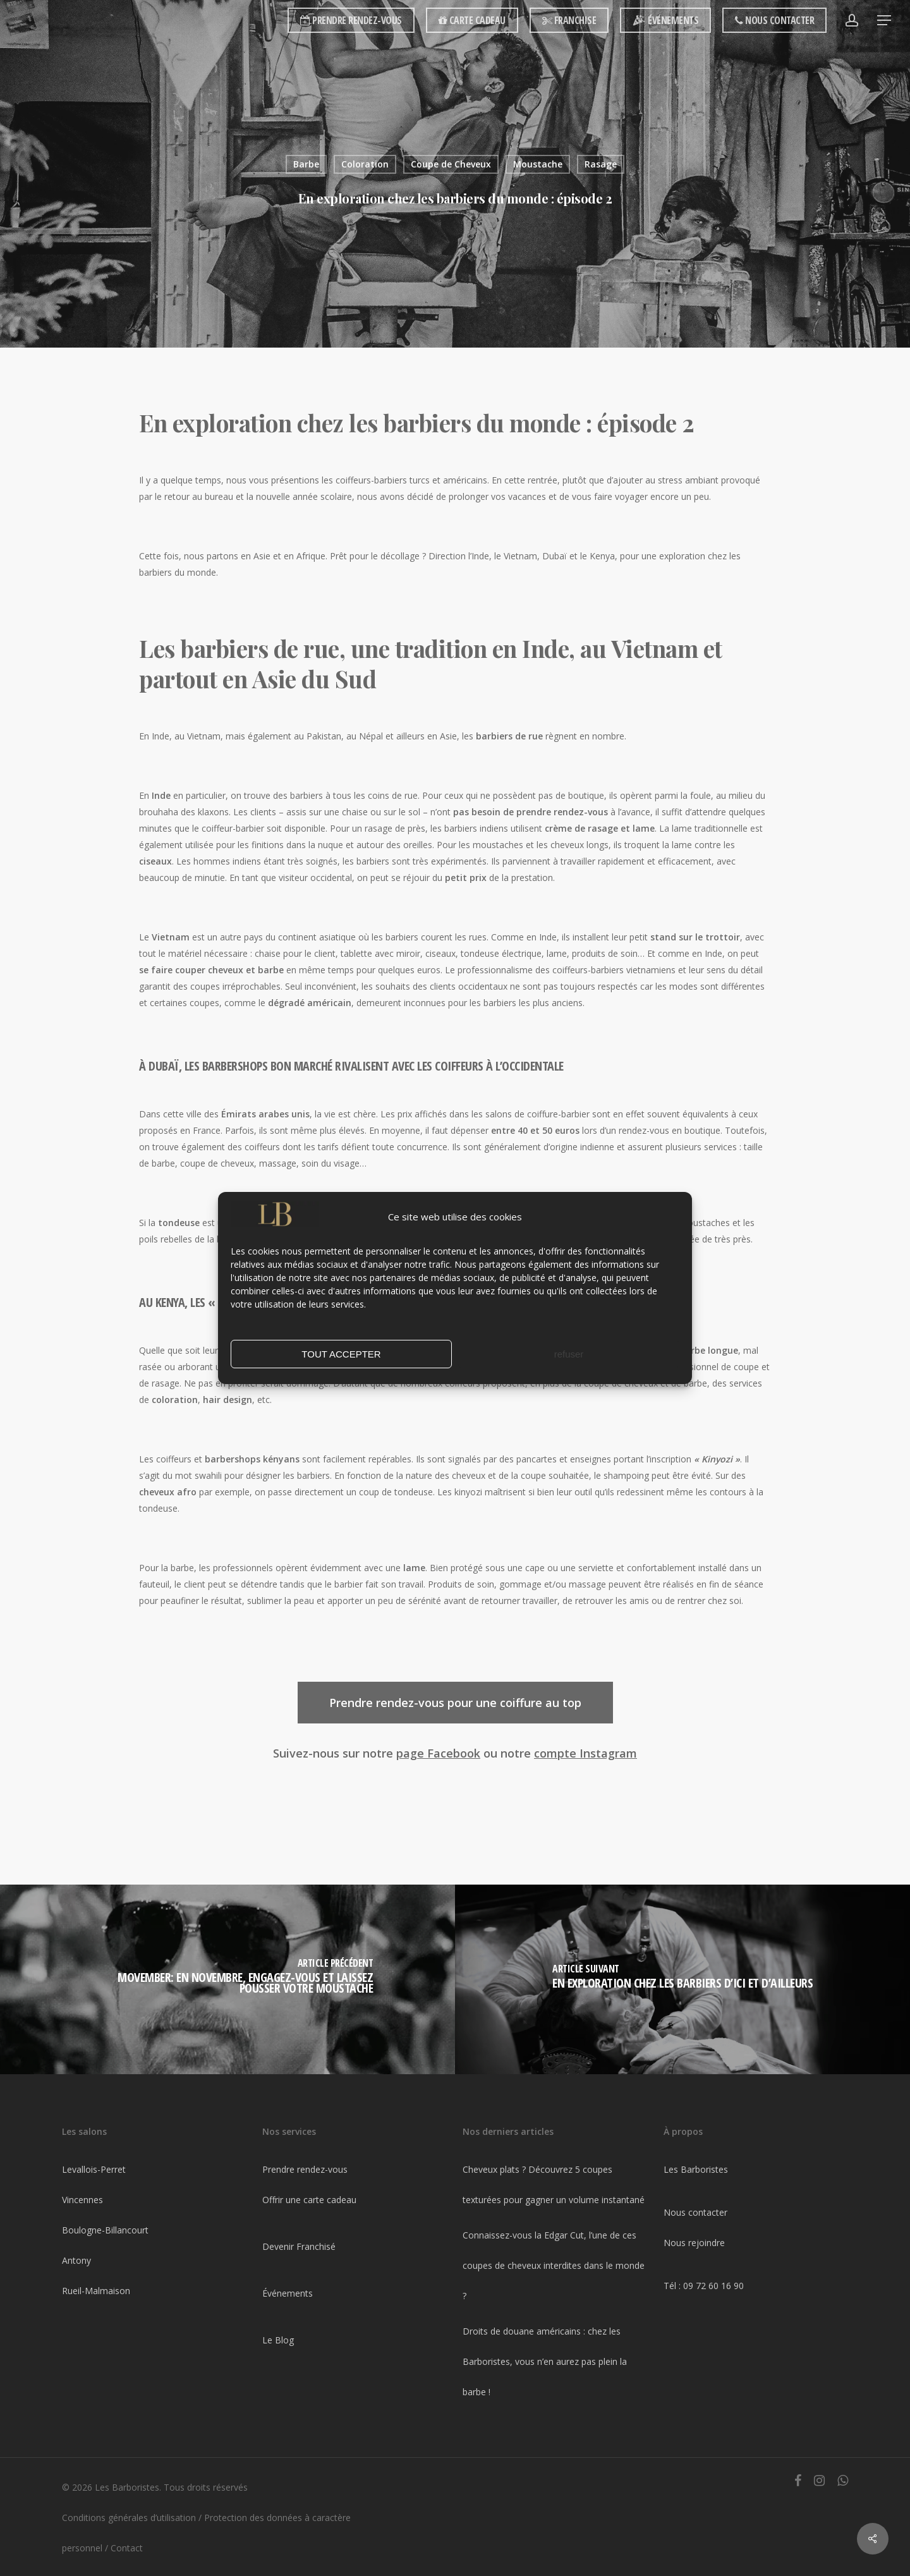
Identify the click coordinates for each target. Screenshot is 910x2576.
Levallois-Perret (94, 2169)
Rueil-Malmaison (96, 2291)
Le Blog (278, 2340)
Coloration (365, 164)
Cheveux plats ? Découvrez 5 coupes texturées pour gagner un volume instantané (554, 2184)
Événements (287, 2293)
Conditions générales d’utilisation (129, 2518)
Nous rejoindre (694, 2243)
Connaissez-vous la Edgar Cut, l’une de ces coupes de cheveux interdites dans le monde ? (554, 2265)
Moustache (537, 164)
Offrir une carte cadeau (309, 2200)
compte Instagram (585, 1753)
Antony (76, 2260)
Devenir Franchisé (299, 2246)
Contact (127, 2548)
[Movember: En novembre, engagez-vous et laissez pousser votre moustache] (227, 1979)
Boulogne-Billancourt (105, 2230)
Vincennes (82, 2200)
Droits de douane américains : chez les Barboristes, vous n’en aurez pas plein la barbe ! (545, 2361)
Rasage (601, 164)
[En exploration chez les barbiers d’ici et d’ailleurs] (682, 1979)
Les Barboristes (696, 2169)
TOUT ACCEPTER (340, 1354)
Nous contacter (695, 2212)
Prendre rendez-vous (305, 2169)
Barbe (306, 164)
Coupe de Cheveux (451, 164)
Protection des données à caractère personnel (206, 2533)
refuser (569, 1354)
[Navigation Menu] (884, 20)
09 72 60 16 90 (713, 2286)
